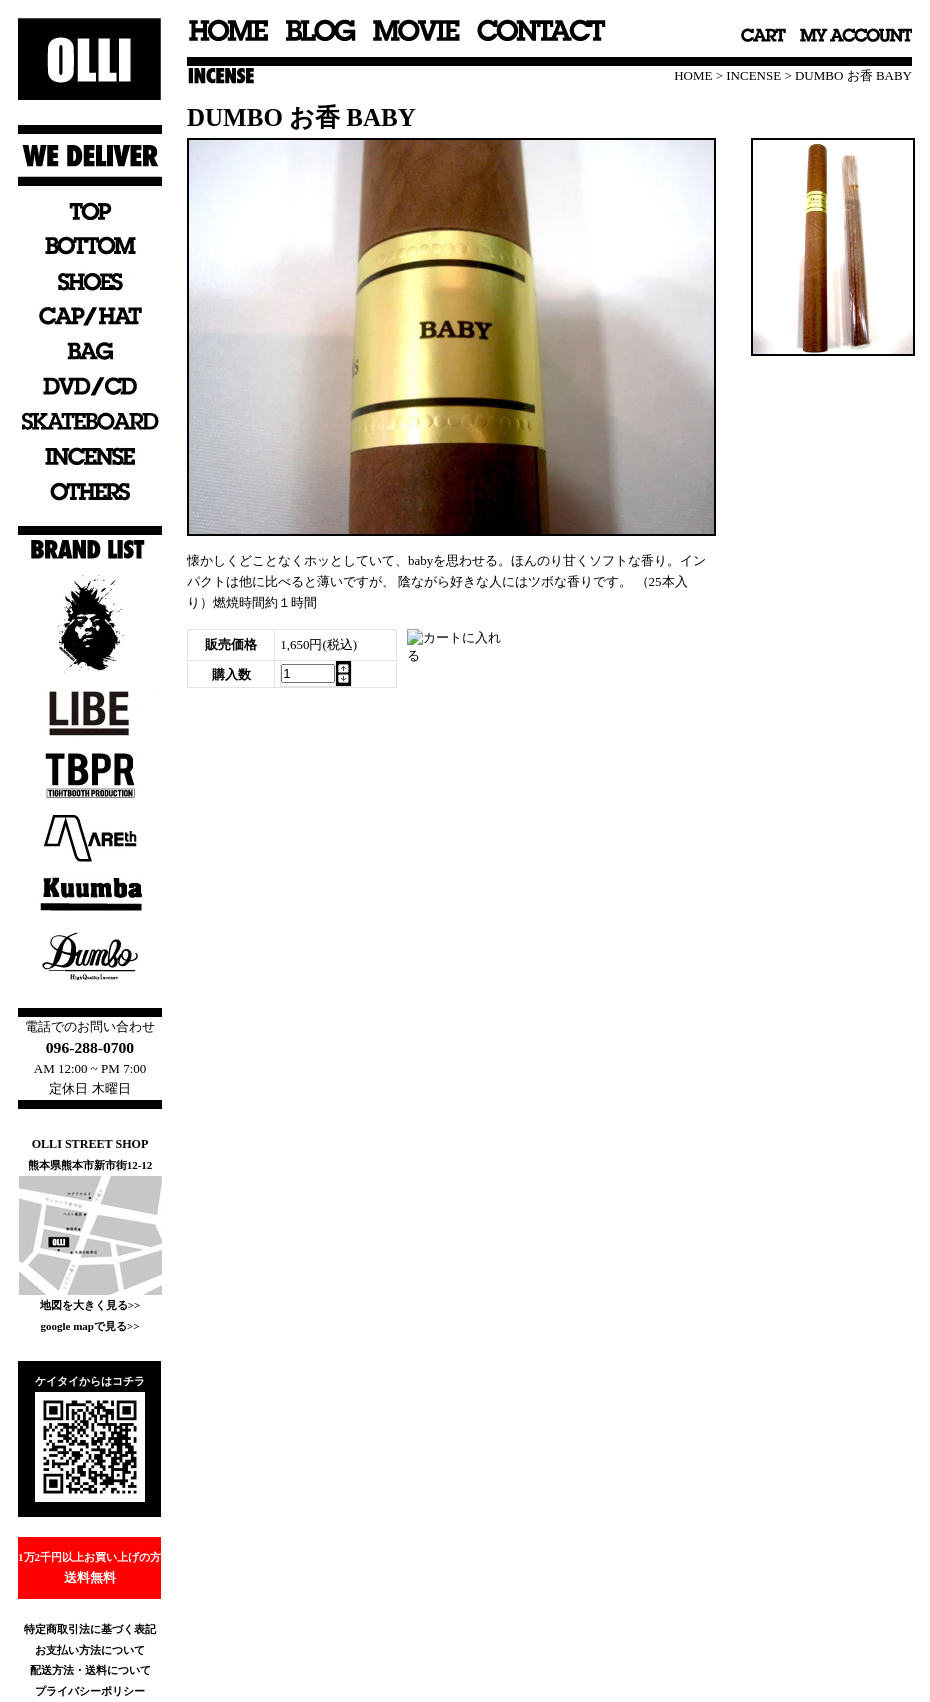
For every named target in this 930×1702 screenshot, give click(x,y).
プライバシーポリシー (90, 1691)
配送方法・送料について (90, 1670)
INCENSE (753, 75)
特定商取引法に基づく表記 (90, 1629)
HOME (693, 75)
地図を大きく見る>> (90, 1305)
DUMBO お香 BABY (853, 75)
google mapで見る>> (89, 1326)
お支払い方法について (90, 1650)
